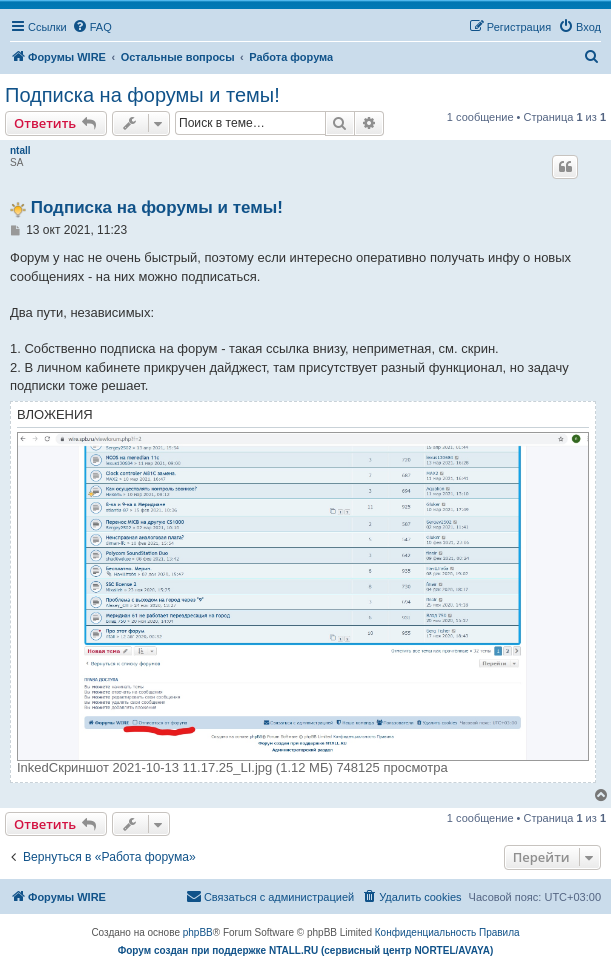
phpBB (198, 932)
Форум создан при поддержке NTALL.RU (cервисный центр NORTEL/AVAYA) (306, 950)
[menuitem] (92, 27)
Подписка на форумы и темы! (142, 95)
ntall (20, 150)
